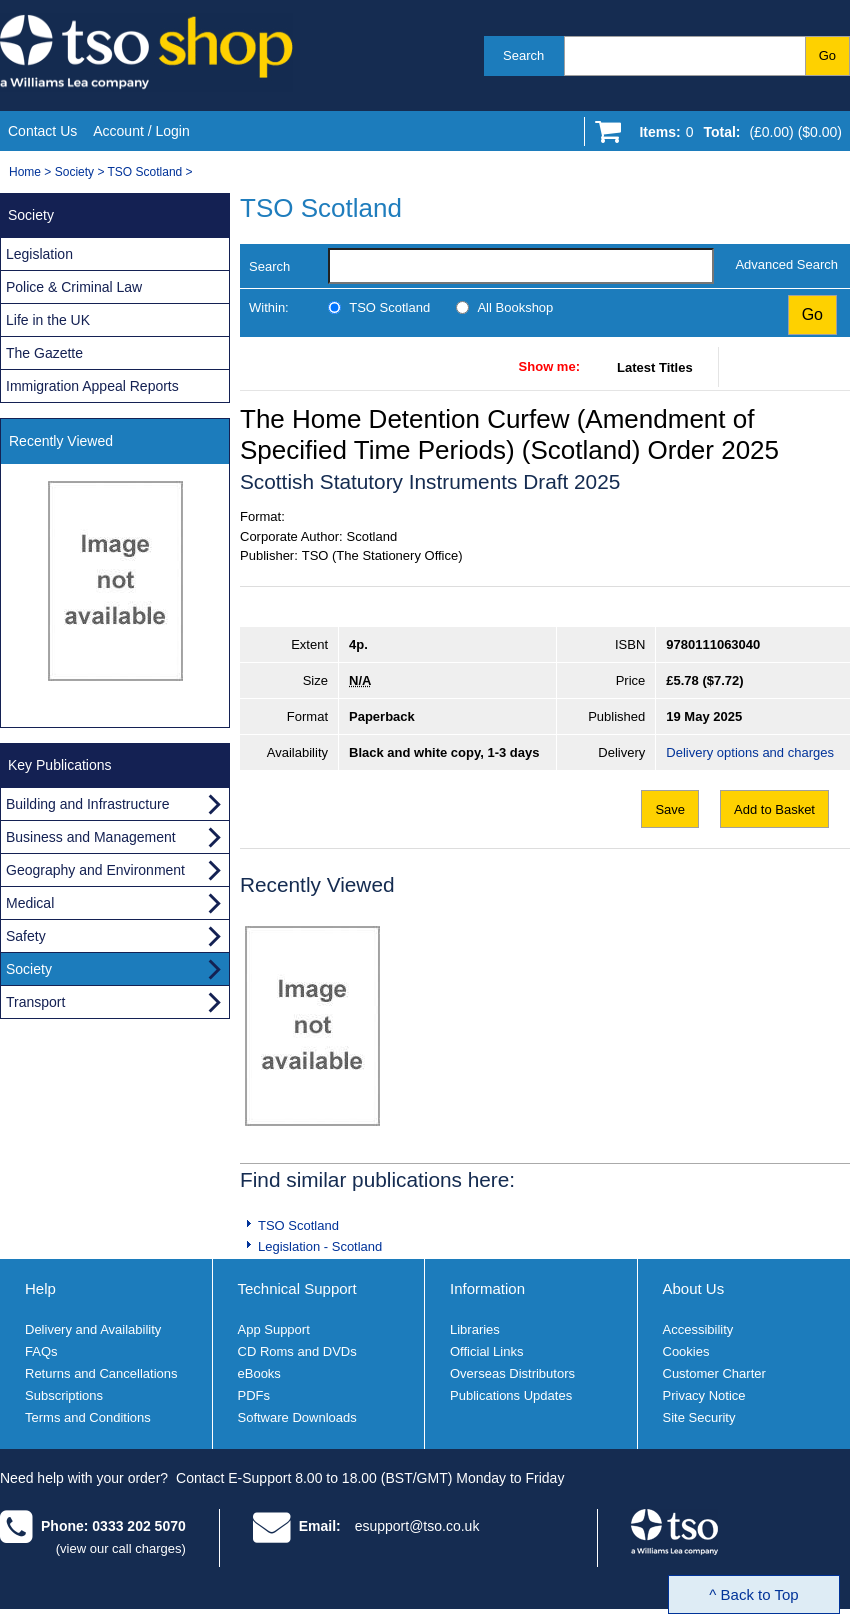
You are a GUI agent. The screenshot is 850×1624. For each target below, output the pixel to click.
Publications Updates (511, 1395)
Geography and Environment (95, 870)
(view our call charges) (121, 1548)
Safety (26, 936)
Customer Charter (714, 1373)
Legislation (39, 254)
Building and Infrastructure (87, 804)
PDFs (254, 1395)
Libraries (475, 1329)
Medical (30, 903)
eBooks (259, 1373)
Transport (35, 1002)
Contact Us (42, 131)
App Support (274, 1329)
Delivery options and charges (750, 752)
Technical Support (297, 1288)
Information (487, 1288)
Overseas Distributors (512, 1373)
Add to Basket (774, 809)
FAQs (41, 1351)
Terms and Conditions (88, 1417)
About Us (694, 1288)
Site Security (699, 1417)
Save (670, 809)
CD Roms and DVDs (297, 1351)
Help (40, 1288)
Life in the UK (48, 320)
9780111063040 (713, 644)
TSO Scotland (145, 172)
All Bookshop (515, 307)
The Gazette (44, 353)
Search (523, 55)
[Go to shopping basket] (735, 136)
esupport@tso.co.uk (417, 1526)
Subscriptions (64, 1395)
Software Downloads (297, 1417)
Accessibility (698, 1329)
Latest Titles (655, 367)
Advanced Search (786, 264)
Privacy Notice (704, 1395)
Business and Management (91, 837)
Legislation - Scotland (320, 1246)
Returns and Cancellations (101, 1373)
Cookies (686, 1351)
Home (25, 172)
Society (74, 172)
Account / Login (141, 131)
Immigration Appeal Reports (92, 386)
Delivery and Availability (93, 1329)
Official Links (486, 1351)
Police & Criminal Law (74, 287)
